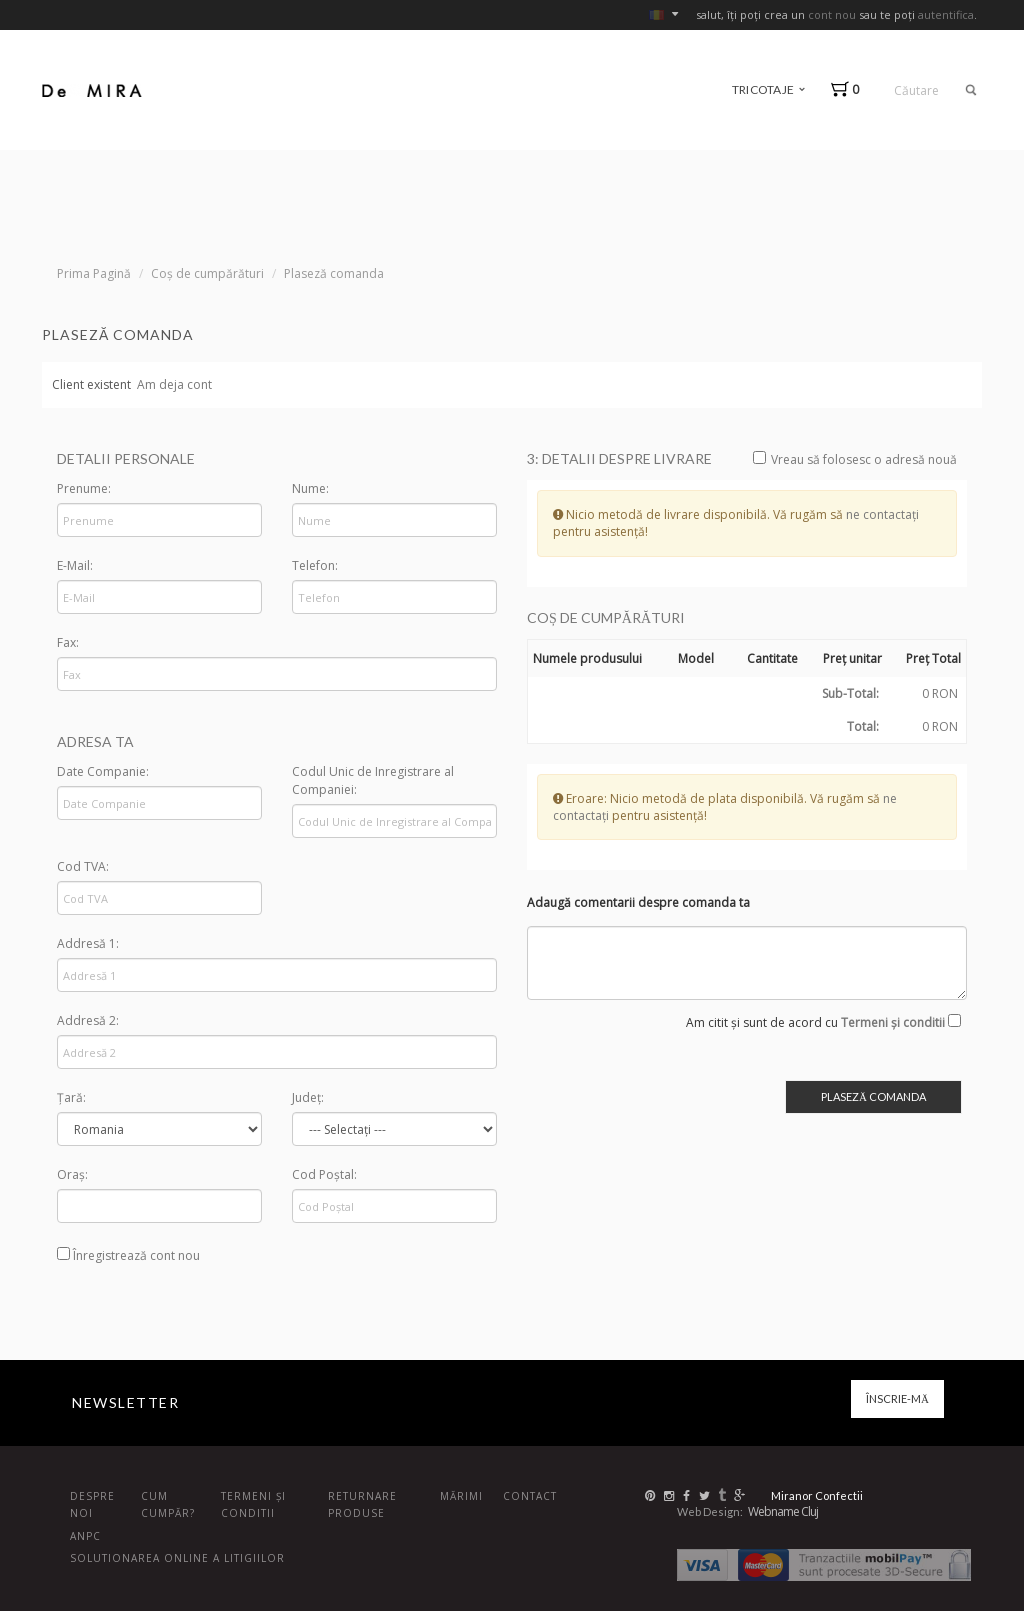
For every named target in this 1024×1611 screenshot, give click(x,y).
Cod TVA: (83, 866)
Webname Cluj (783, 1511)
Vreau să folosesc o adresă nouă (855, 459)
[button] (849, 89)
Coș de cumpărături (207, 273)
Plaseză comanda (334, 273)
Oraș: (72, 1174)
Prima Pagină (94, 273)
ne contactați (882, 514)
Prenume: (84, 488)
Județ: (308, 1097)
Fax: (68, 642)
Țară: (71, 1097)
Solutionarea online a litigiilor (177, 1558)
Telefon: (315, 565)
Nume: (310, 488)
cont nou (832, 14)
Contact (530, 1496)
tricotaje (768, 89)
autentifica (946, 14)
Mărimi (461, 1496)
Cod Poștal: (324, 1174)
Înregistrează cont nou (128, 1255)
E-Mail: (75, 565)
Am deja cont (174, 384)
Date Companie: (103, 771)
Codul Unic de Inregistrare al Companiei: (373, 780)
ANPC (85, 1536)
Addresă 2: (88, 1020)
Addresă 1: (88, 943)
